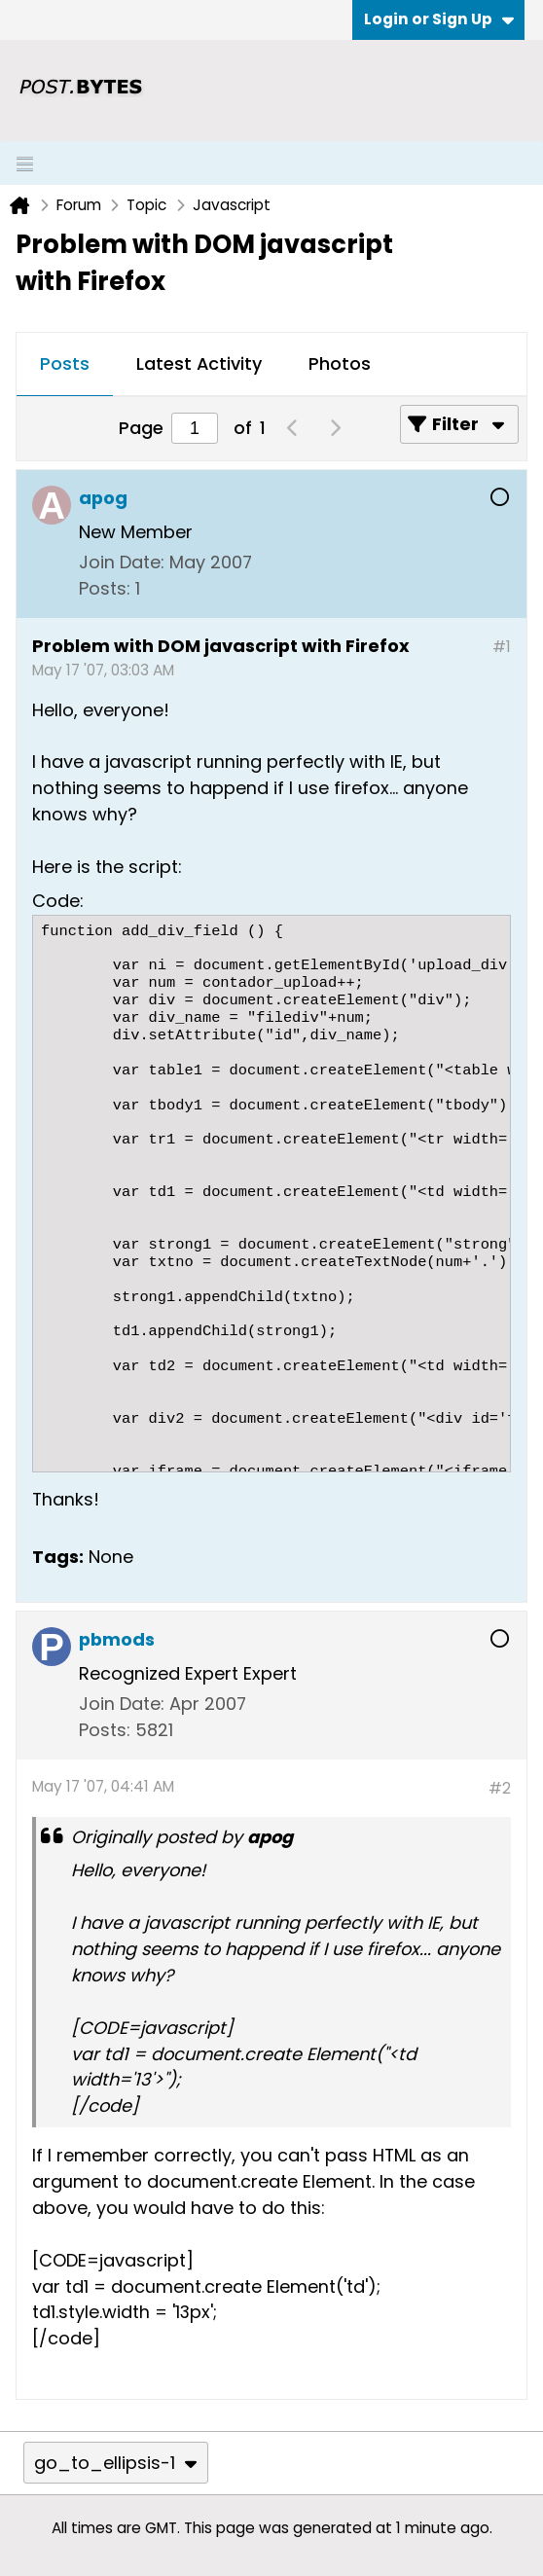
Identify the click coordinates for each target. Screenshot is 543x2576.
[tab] (65, 365)
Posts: (104, 588)
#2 (500, 1788)
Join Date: (121, 562)
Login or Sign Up (439, 19)
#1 (501, 646)
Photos (339, 363)
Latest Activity (199, 363)
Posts (65, 363)
